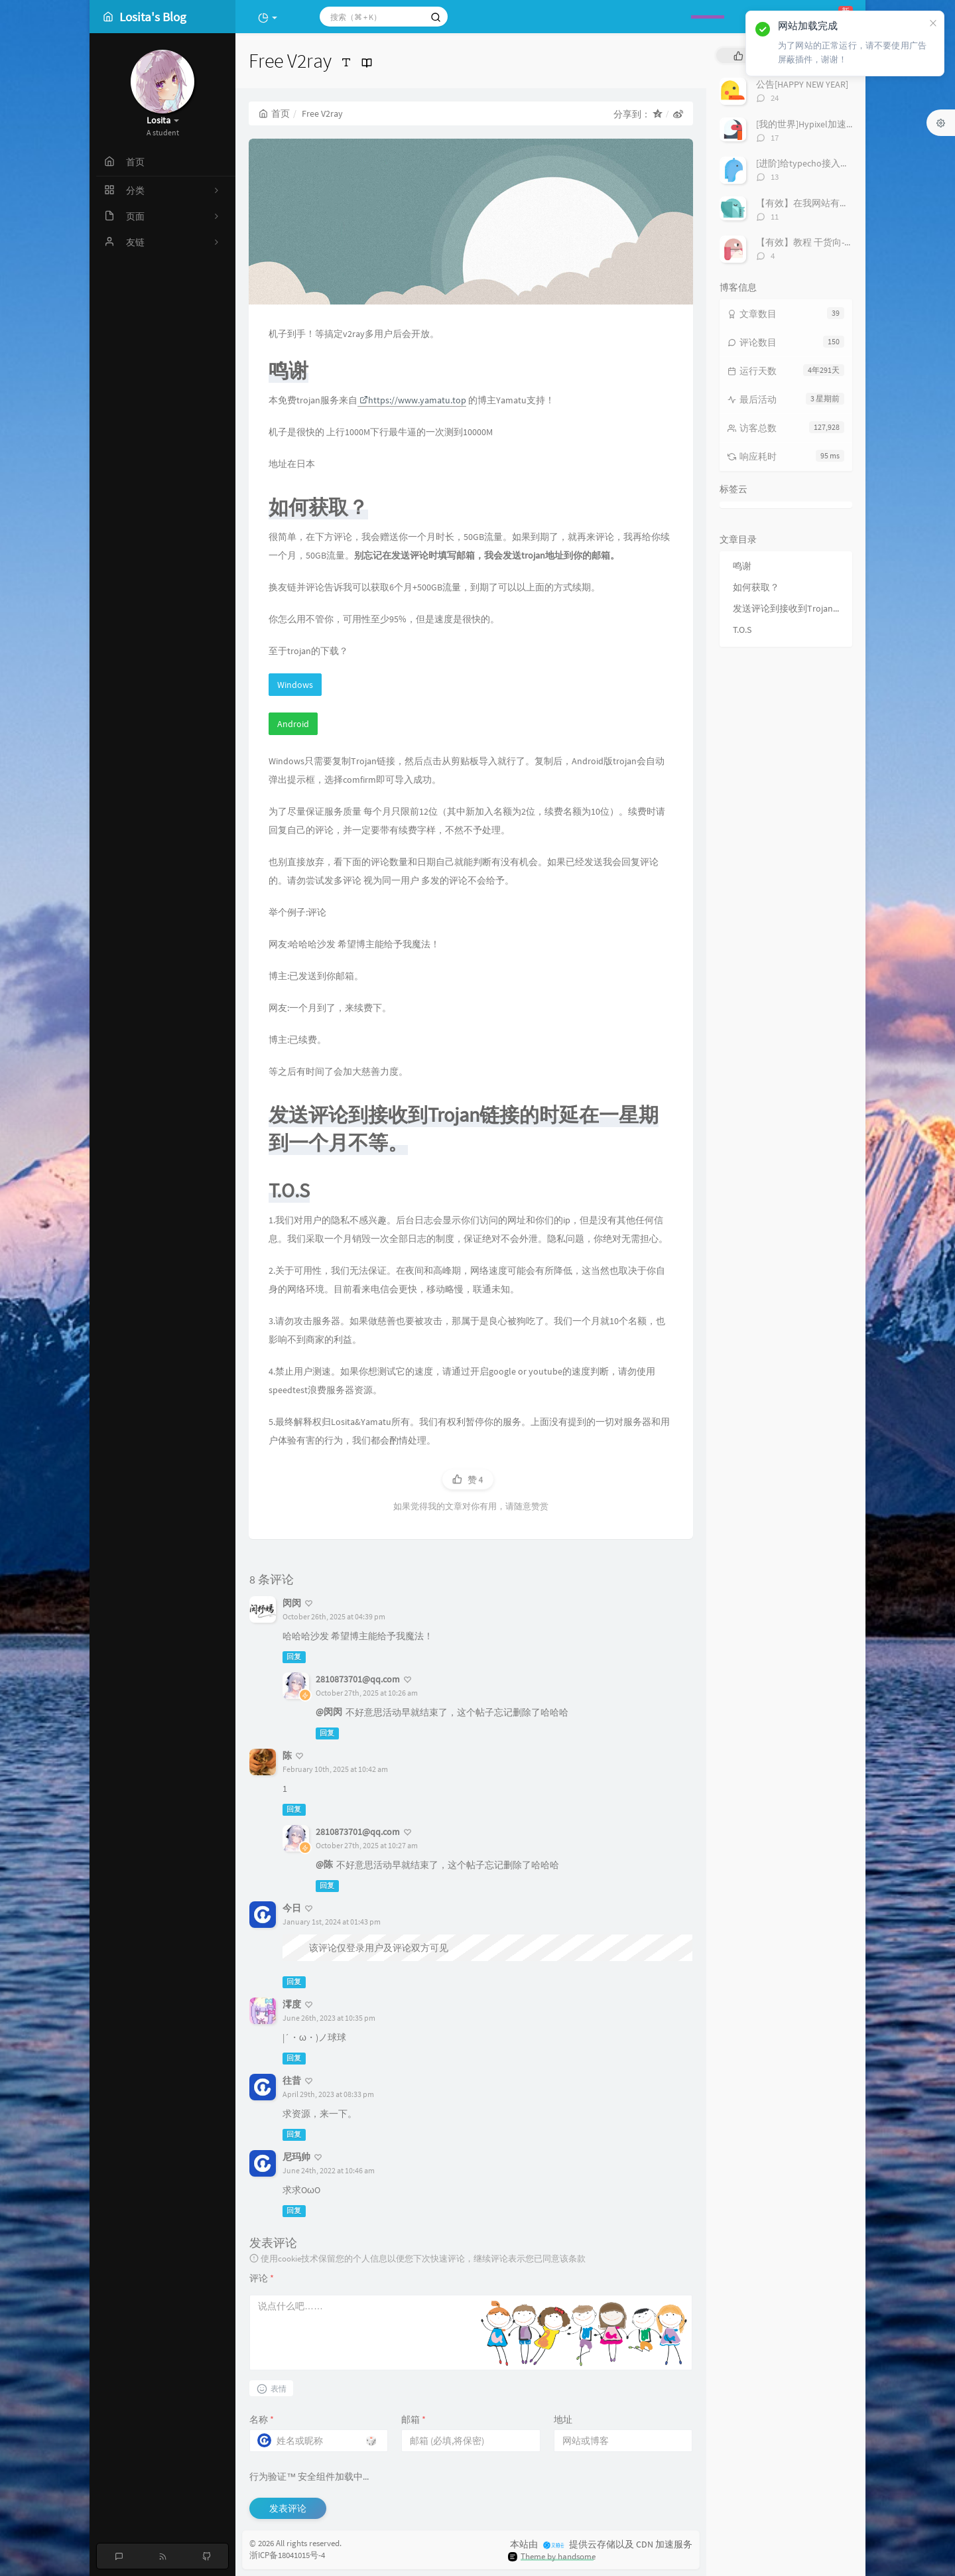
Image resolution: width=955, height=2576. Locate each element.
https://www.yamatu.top (412, 400)
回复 (293, 1657)
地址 (563, 2419)
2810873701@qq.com (358, 1679)
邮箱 (413, 2419)
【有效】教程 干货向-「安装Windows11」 (841, 242)
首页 (274, 113)
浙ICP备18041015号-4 (287, 2555)
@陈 (324, 1864)
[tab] (738, 55)
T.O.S (742, 630)
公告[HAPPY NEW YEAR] (802, 84)
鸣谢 (742, 566)
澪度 (292, 2004)
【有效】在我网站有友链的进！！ (825, 203)
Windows (295, 685)
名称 (261, 2419)
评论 (261, 2278)
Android (293, 724)
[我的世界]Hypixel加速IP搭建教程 (823, 124)
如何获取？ (756, 587)
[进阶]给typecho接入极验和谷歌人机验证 (840, 163)
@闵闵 (329, 1712)
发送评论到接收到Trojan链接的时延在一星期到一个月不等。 (789, 608)
